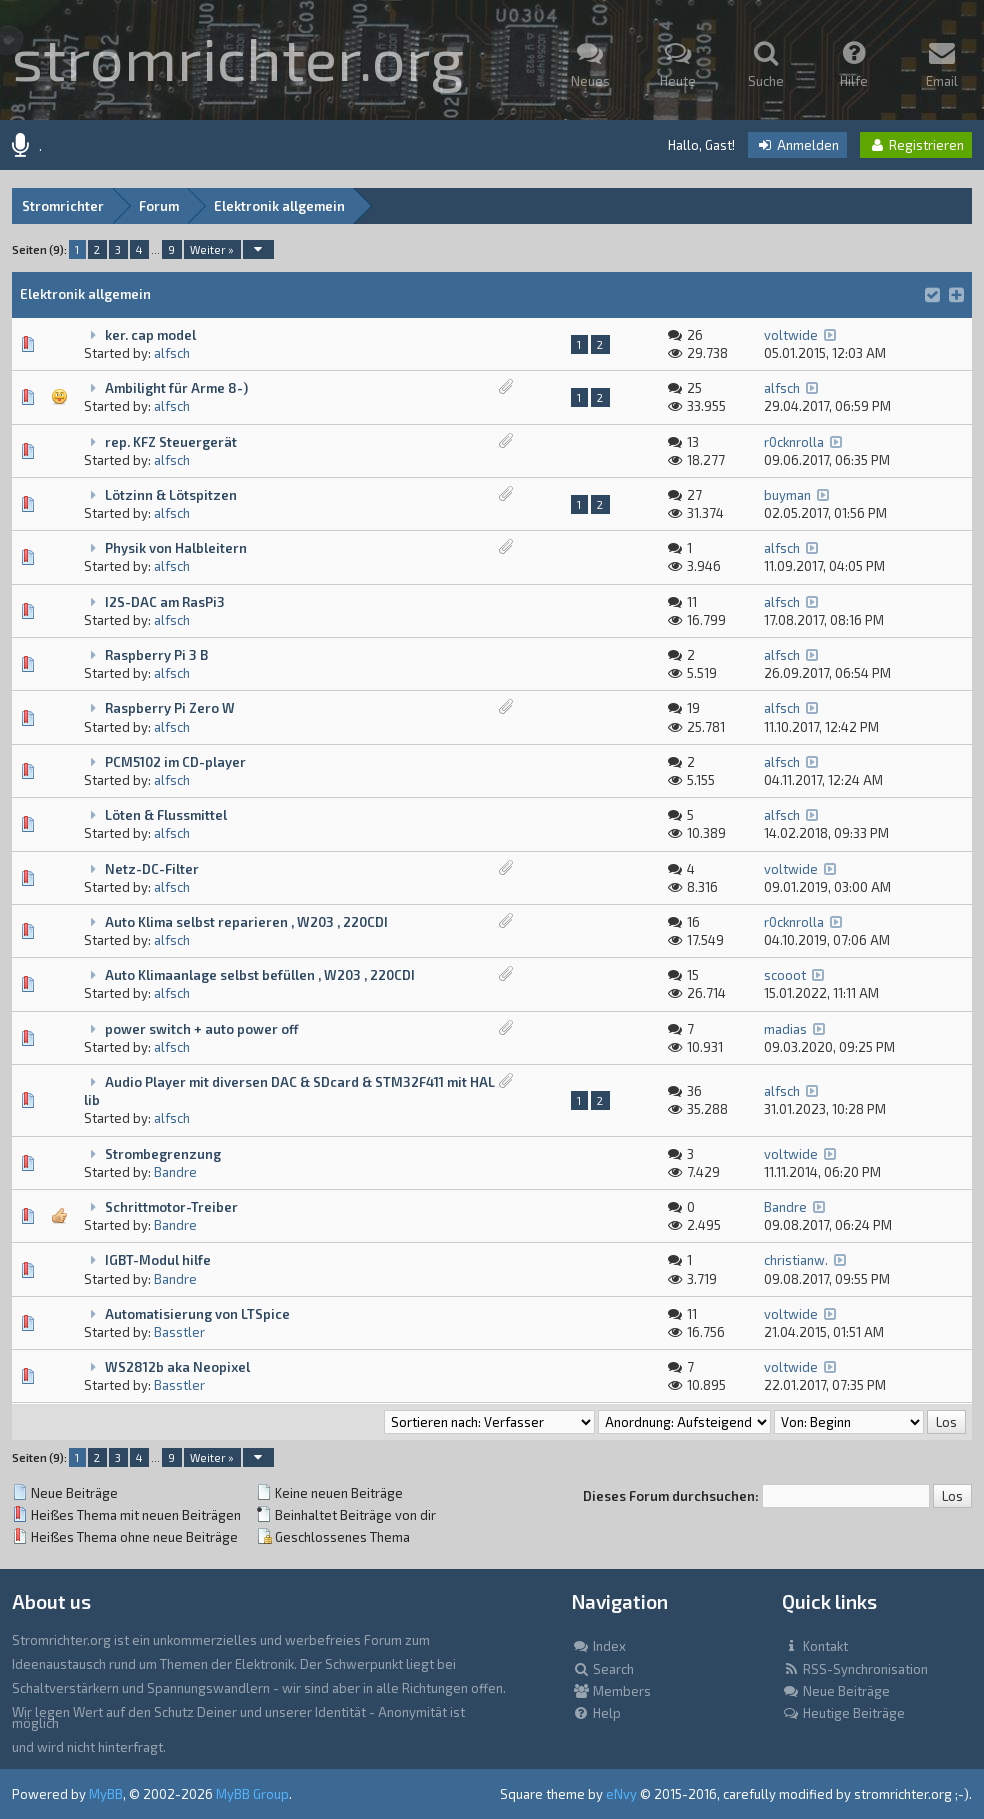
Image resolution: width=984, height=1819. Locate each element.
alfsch (172, 353)
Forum (159, 206)
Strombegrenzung (163, 1154)
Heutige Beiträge (843, 1713)
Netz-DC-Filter (152, 869)
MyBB (106, 1794)
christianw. (796, 1260)
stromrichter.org (238, 57)
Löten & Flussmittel (166, 815)
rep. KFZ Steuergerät (171, 442)
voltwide (791, 335)
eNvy (621, 1794)
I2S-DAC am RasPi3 (165, 602)
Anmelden (797, 145)
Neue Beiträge (836, 1691)
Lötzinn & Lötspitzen (171, 495)
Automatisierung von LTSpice (197, 1314)
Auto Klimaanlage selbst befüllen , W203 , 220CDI (260, 975)
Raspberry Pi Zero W (170, 708)
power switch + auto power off (202, 1029)
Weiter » (212, 249)
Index (599, 1646)
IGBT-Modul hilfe (158, 1260)
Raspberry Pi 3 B (156, 655)
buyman (787, 495)
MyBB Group (252, 1794)
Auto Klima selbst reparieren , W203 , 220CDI (246, 922)
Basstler (179, 1332)
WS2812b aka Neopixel (177, 1367)
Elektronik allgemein (279, 206)
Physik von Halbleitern (176, 548)
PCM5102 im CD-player (175, 762)
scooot (785, 975)
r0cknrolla (794, 442)
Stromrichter (63, 206)
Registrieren (916, 145)
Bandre (175, 1172)
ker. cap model (150, 335)
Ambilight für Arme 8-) (176, 388)
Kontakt (815, 1646)
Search (603, 1669)
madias (785, 1029)
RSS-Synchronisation (855, 1669)
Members (611, 1691)
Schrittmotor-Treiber (171, 1207)
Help (596, 1713)
